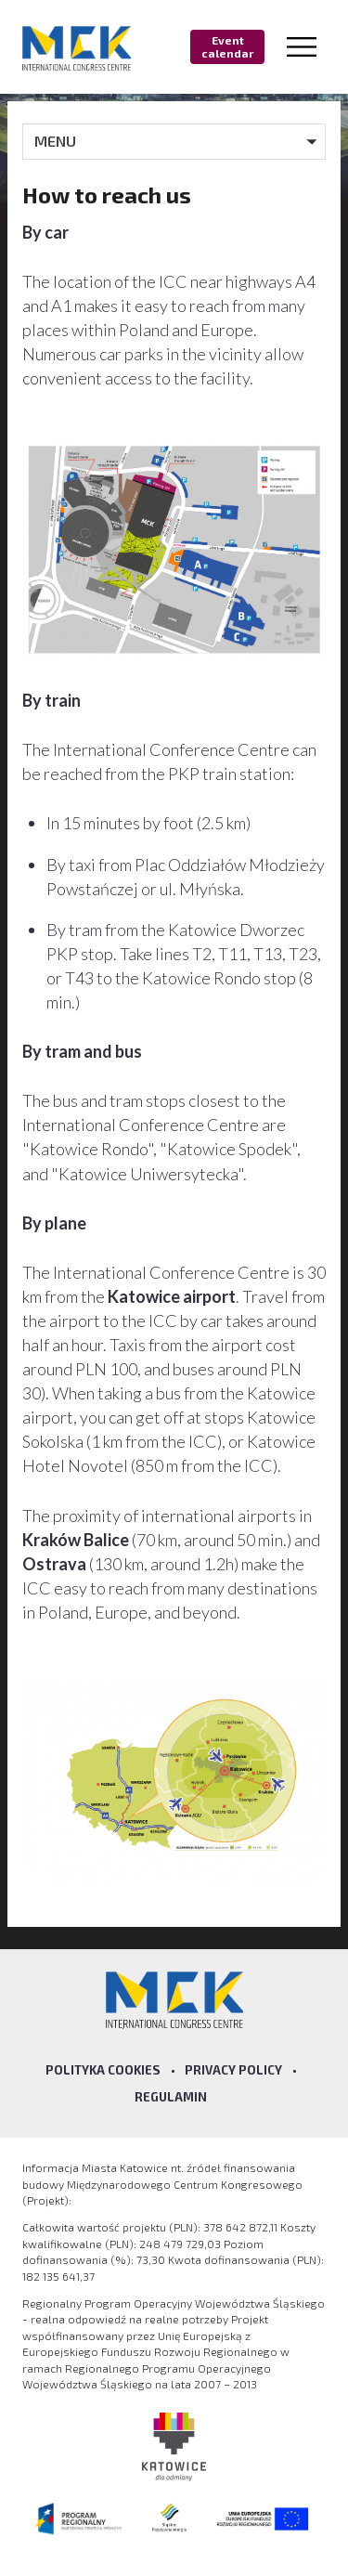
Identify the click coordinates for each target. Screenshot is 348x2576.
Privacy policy (233, 2069)
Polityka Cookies (103, 2069)
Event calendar (227, 46)
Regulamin (171, 2096)
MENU (55, 141)
